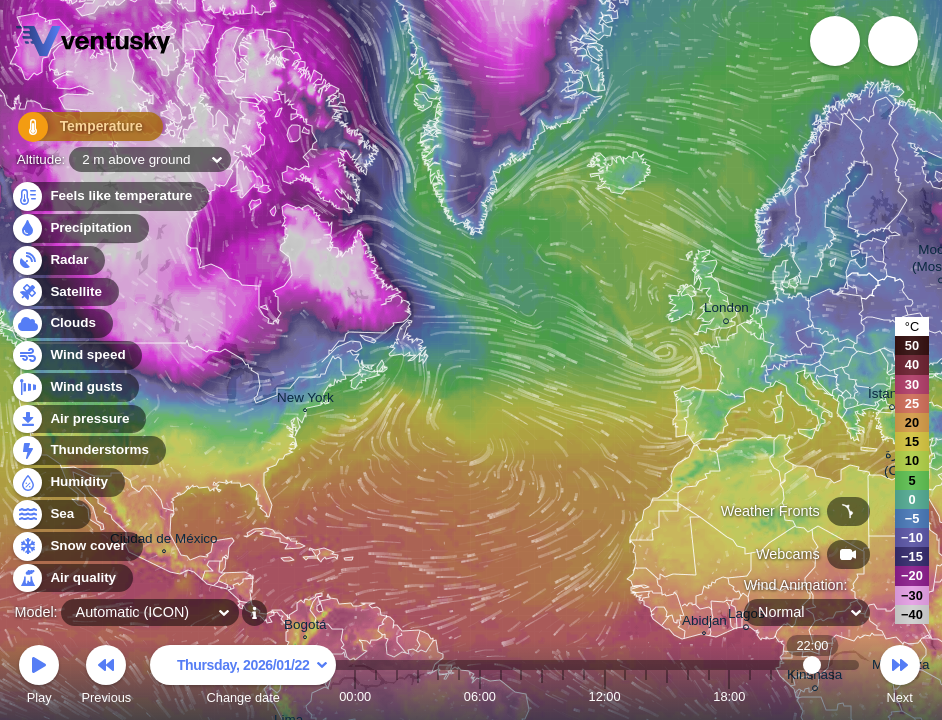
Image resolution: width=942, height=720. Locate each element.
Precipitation (79, 228)
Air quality (71, 578)
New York (305, 400)
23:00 (833, 696)
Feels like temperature (109, 196)
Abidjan (704, 623)
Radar (58, 260)
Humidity (67, 482)
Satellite (64, 292)
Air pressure (78, 419)
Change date (243, 677)
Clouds (61, 323)
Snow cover (76, 546)
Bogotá (305, 627)
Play (39, 677)
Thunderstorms (88, 450)
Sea (50, 514)
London (726, 310)
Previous (106, 677)
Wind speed (76, 355)
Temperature (79, 129)
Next (900, 677)
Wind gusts (75, 387)
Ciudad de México (164, 541)
